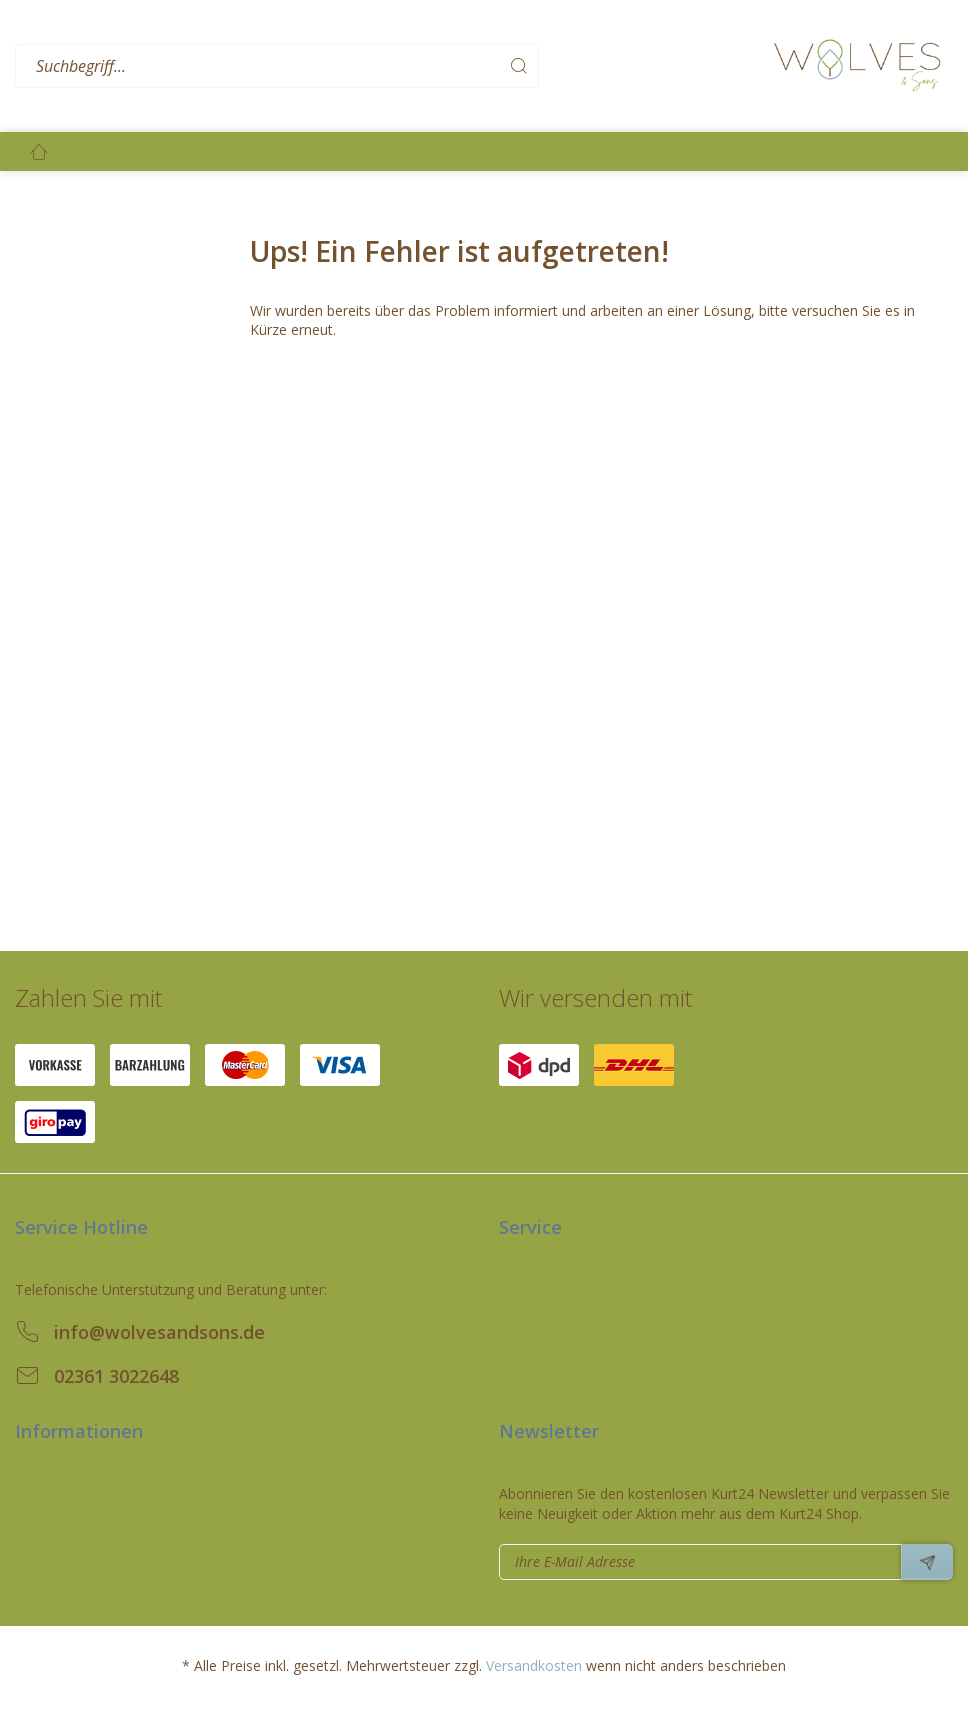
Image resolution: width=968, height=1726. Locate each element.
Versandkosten (534, 1665)
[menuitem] (389, 66)
